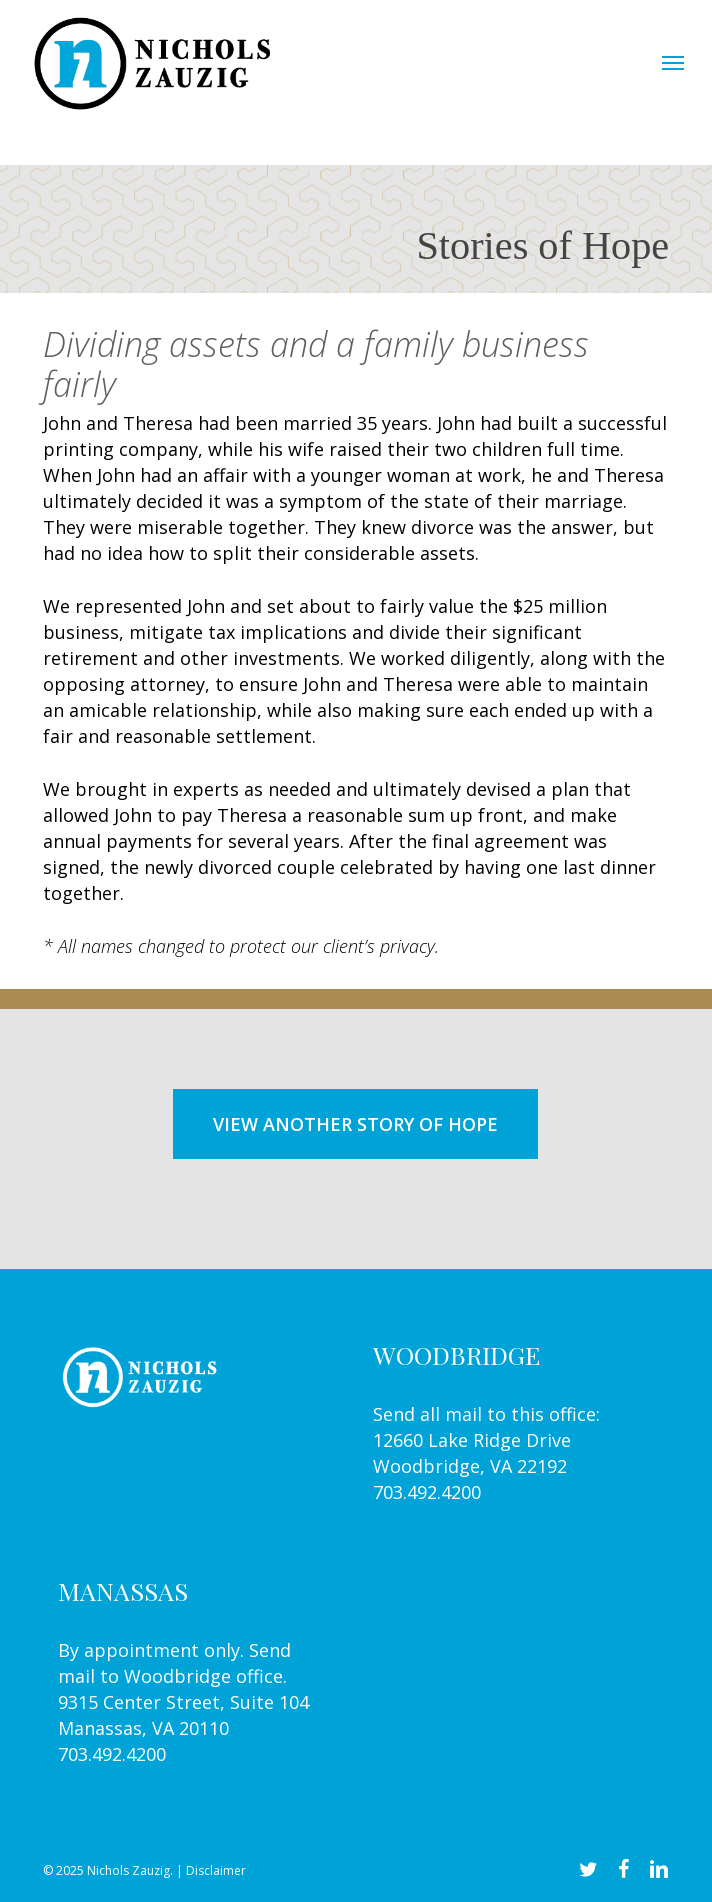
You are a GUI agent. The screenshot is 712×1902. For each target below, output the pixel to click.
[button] (673, 62)
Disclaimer (216, 1870)
